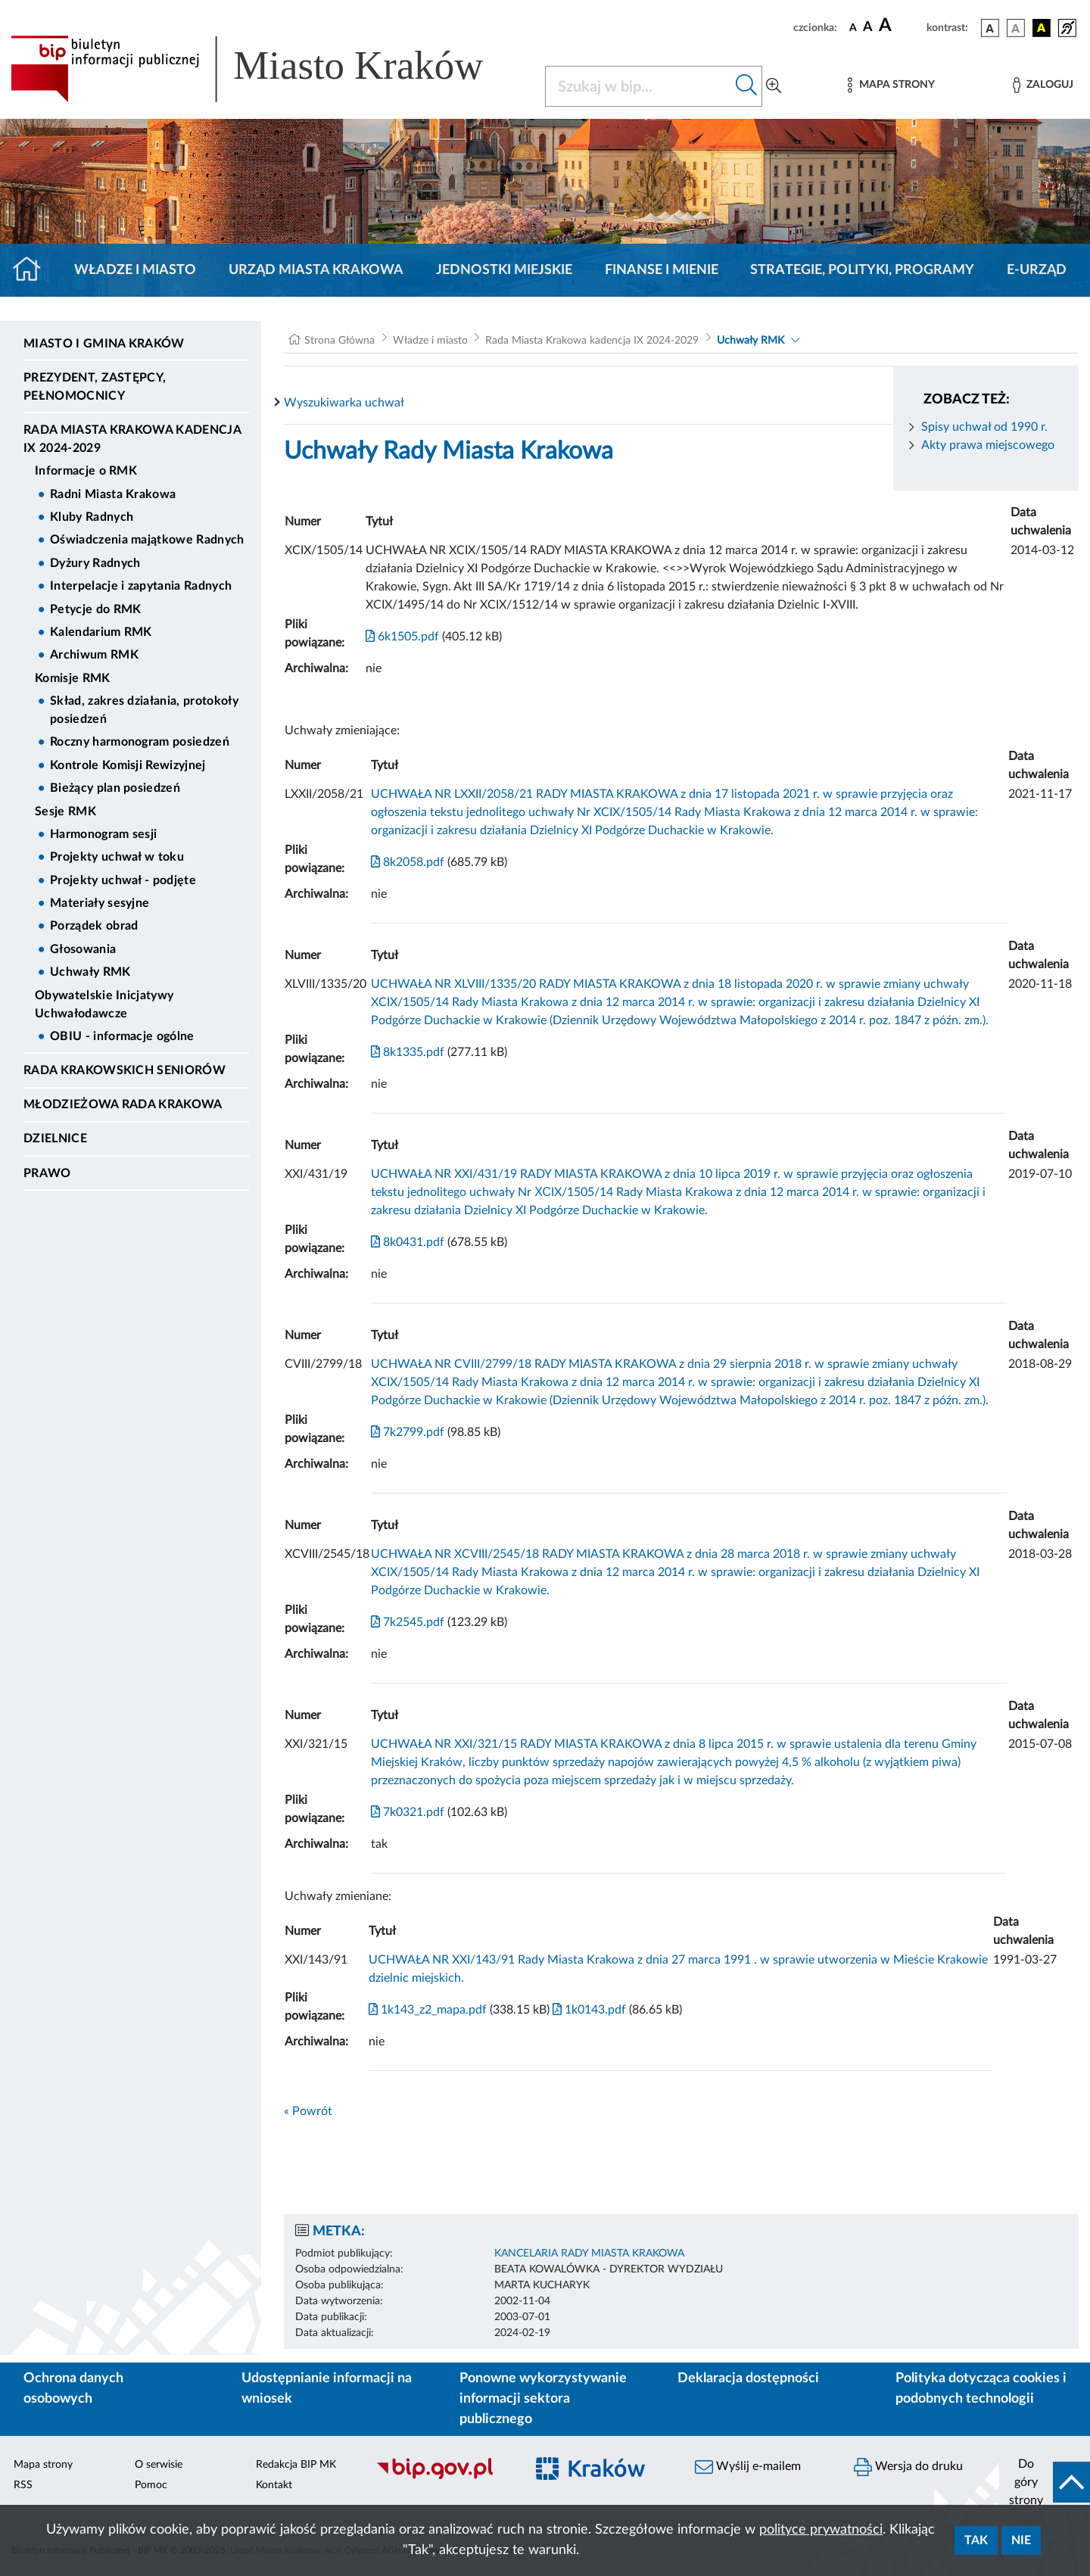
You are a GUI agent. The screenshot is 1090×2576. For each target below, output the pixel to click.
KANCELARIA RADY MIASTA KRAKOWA (589, 2253)
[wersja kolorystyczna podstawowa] (990, 28)
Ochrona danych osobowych (73, 2389)
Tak (976, 2540)
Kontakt (274, 2485)
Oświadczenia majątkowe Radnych (147, 540)
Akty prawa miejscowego (987, 445)
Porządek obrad (94, 926)
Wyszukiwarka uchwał (344, 403)
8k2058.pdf (407, 862)
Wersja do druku (908, 2467)
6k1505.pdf (402, 637)
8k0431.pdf (407, 1242)
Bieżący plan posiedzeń (115, 788)
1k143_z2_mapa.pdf (428, 2010)
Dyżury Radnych (95, 563)
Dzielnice (55, 1138)
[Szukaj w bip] (746, 86)
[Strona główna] (32, 270)
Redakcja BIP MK (296, 2464)
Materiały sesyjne (99, 903)
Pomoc (151, 2485)
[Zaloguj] (1043, 85)
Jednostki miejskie (504, 270)
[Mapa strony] (891, 85)
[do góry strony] (1044, 2482)
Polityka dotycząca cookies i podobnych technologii (981, 2389)
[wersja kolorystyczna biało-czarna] (1015, 28)
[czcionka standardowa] (853, 27)
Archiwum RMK (94, 655)
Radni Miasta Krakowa (113, 494)
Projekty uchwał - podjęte (123, 880)
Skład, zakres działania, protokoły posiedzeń (144, 710)
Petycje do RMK (95, 609)
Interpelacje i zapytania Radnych (141, 586)
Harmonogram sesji (103, 834)
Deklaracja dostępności (748, 2378)
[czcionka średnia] (867, 27)
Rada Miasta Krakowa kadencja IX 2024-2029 (132, 439)
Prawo (47, 1173)
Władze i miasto (135, 270)
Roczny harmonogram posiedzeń (139, 742)
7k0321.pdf (407, 1812)
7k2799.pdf (407, 1432)
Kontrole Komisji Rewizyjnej (128, 765)
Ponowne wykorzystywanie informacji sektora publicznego (543, 2399)
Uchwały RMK (90, 972)
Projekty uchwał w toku (117, 857)
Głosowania (83, 949)
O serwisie (158, 2464)
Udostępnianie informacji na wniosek (326, 2389)
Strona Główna (339, 340)
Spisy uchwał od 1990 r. (984, 427)
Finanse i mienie (661, 270)
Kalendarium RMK (101, 632)
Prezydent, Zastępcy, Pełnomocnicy (94, 387)
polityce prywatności (821, 2530)
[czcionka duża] (900, 25)
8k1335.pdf (407, 1052)
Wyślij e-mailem (748, 2467)
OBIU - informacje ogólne (122, 1036)
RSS (23, 2485)
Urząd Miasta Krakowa (316, 270)
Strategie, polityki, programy (862, 270)
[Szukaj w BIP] (638, 86)
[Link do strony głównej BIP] (268, 69)
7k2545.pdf (407, 1622)
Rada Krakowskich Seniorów (124, 1070)
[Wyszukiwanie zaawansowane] (773, 86)
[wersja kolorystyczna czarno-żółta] (1041, 28)
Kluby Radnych (91, 517)
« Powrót (308, 2111)
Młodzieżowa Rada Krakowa (123, 1104)
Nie (1021, 2540)
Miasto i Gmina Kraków (104, 344)
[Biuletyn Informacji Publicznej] (443, 2477)
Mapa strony (43, 2464)
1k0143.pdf (588, 2010)
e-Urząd (1037, 270)
